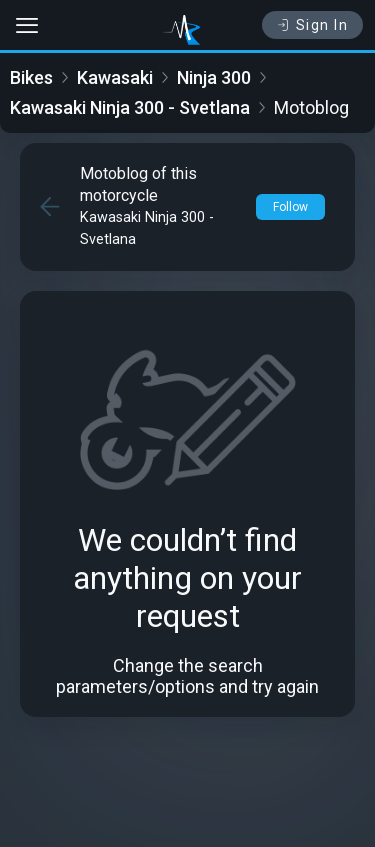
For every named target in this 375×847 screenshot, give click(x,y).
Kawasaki (115, 77)
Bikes (31, 77)
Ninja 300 (214, 77)
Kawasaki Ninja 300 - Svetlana (130, 107)
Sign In (312, 25)
